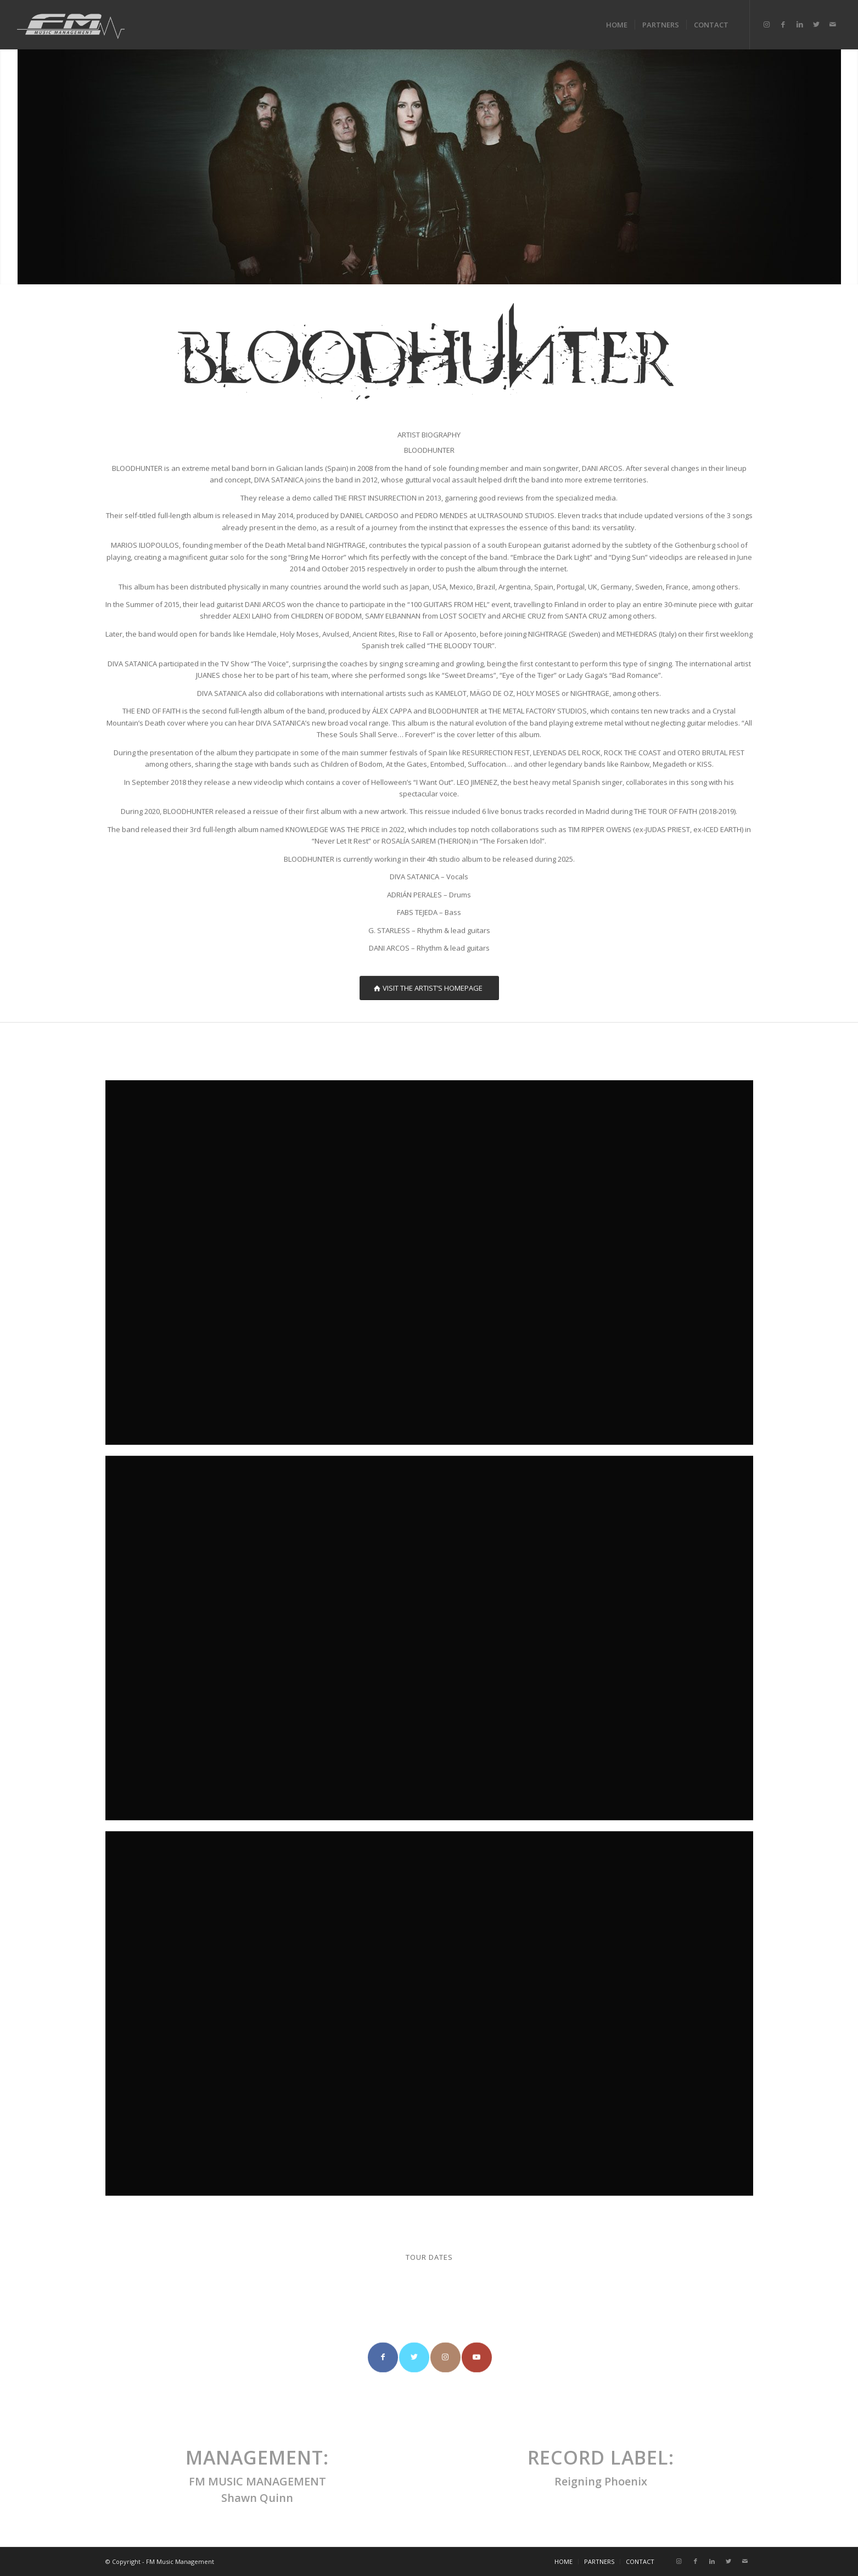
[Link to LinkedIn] (800, 24)
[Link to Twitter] (816, 24)
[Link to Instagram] (767, 24)
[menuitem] (617, 24)
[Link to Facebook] (783, 24)
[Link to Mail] (833, 24)
